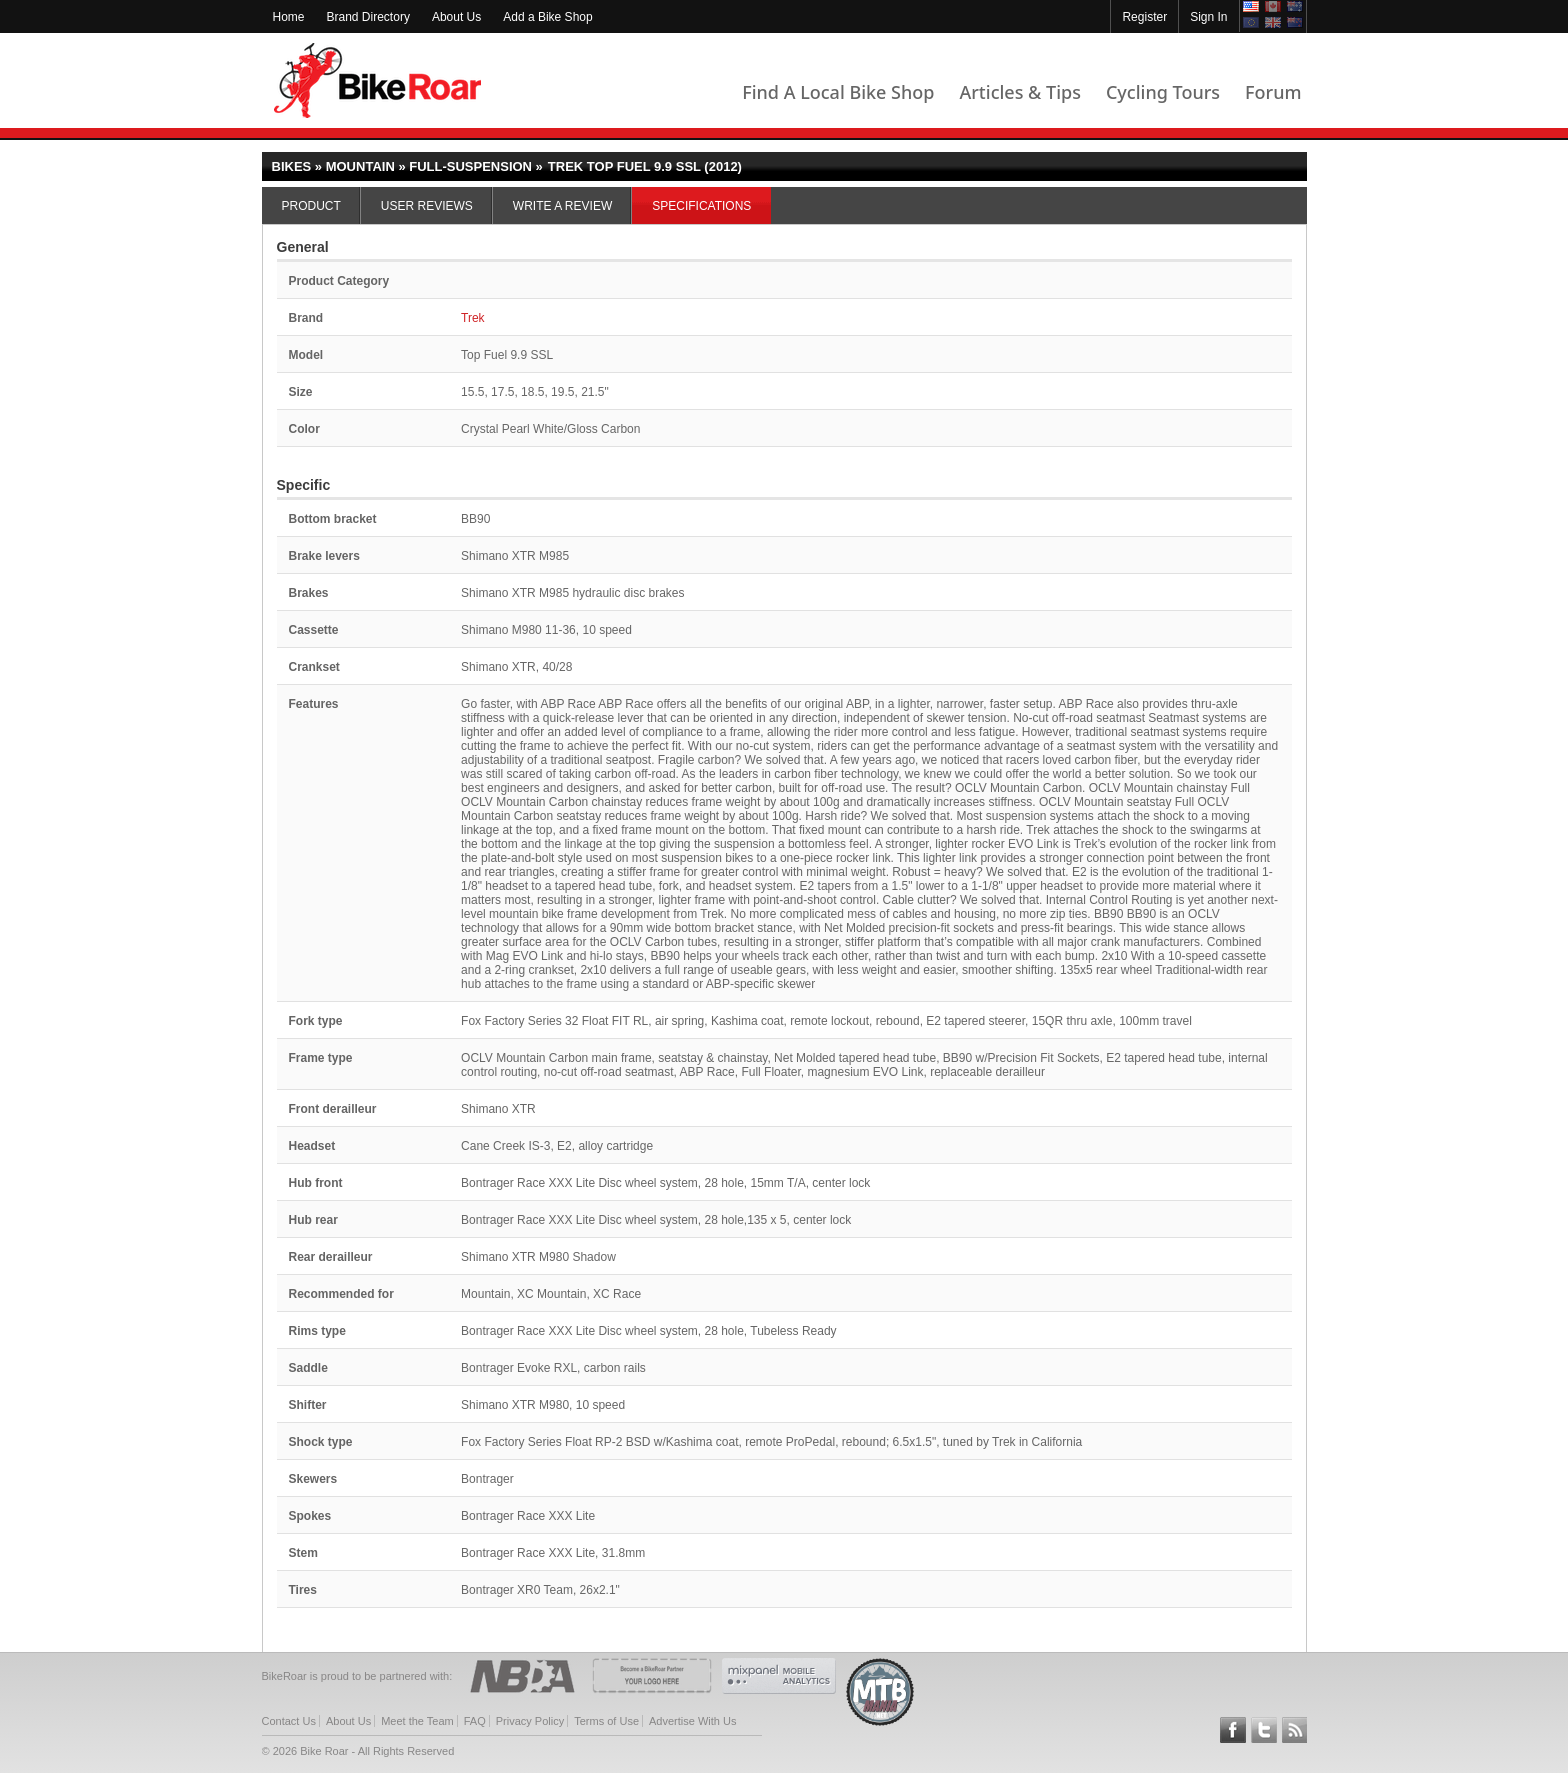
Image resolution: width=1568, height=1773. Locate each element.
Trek (473, 318)
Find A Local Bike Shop (838, 92)
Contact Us (289, 1721)
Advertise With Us (692, 1721)
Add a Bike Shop (547, 17)
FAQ (475, 1721)
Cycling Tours (1163, 92)
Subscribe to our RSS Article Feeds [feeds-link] (1295, 1730)
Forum (1273, 92)
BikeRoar (377, 80)
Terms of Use (606, 1721)
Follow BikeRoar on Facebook (1233, 1730)
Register (1144, 17)
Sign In (1208, 17)
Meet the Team (417, 1721)
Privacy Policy (530, 1721)
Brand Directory (368, 17)
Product (311, 206)
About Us (456, 17)
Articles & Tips (1019, 92)
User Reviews (427, 206)
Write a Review (562, 206)
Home (289, 17)
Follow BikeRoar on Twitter (1264, 1730)
